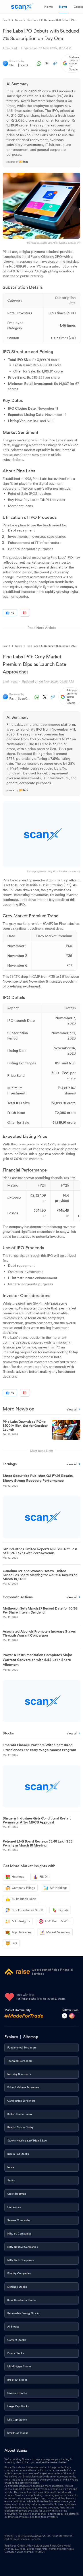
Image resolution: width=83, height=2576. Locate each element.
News (18, 20)
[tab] (48, 6)
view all (72, 1409)
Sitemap (30, 2036)
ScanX (6, 20)
